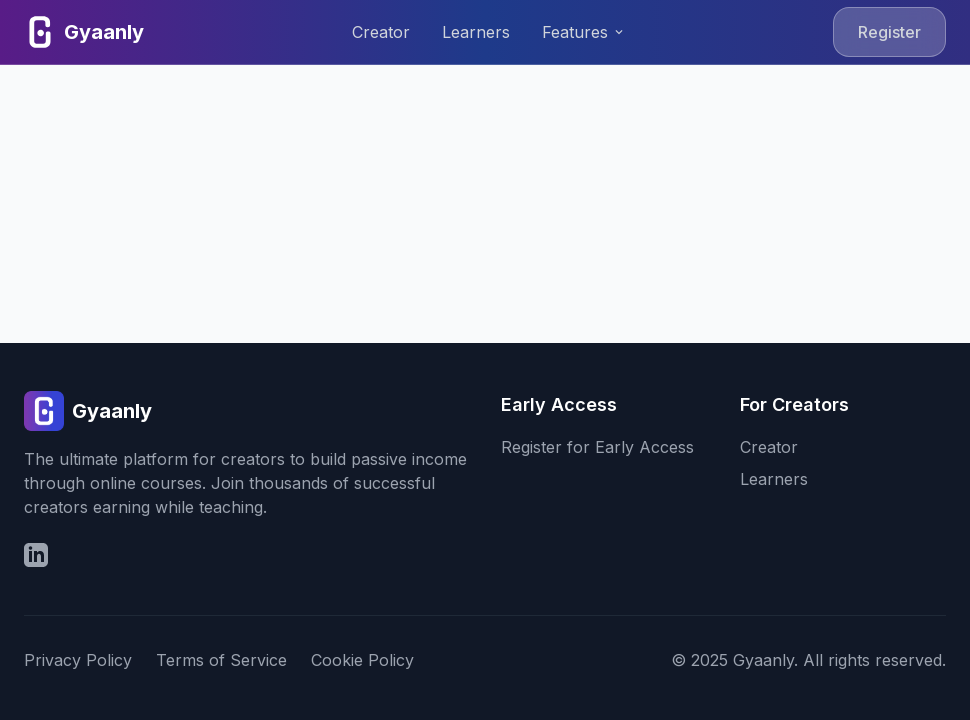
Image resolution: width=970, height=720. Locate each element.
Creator (381, 32)
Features (584, 32)
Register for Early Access (597, 447)
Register (889, 32)
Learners (476, 32)
